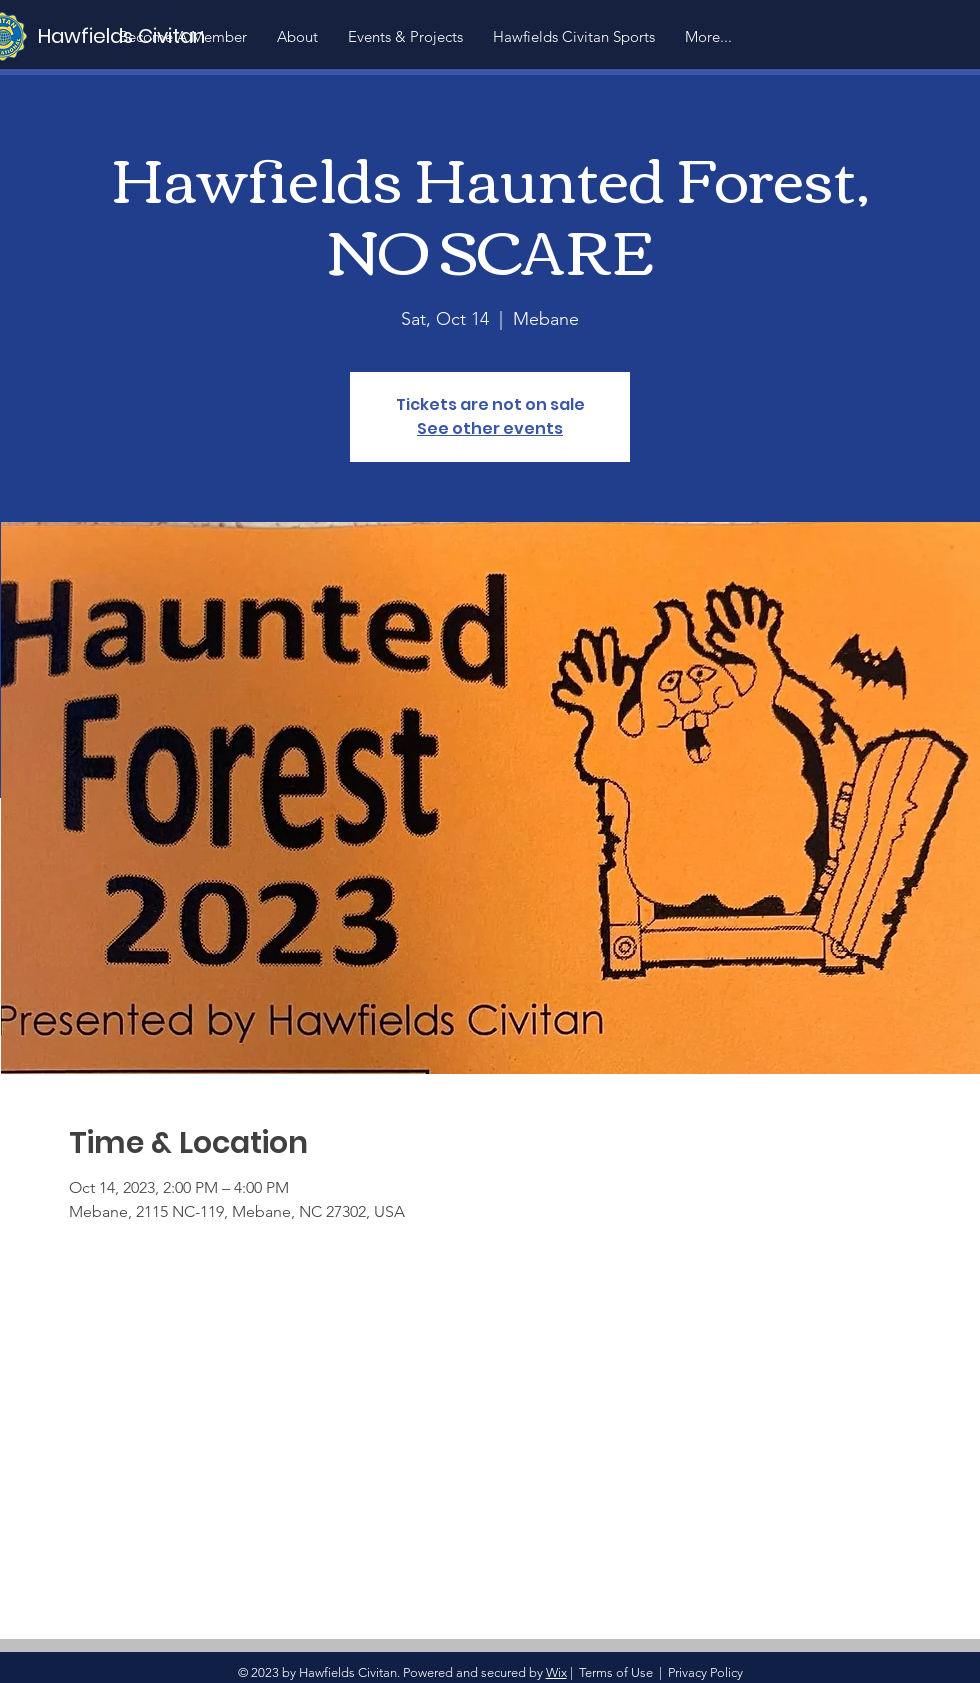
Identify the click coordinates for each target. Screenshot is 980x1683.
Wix (556, 1672)
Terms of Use (616, 1672)
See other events (490, 428)
